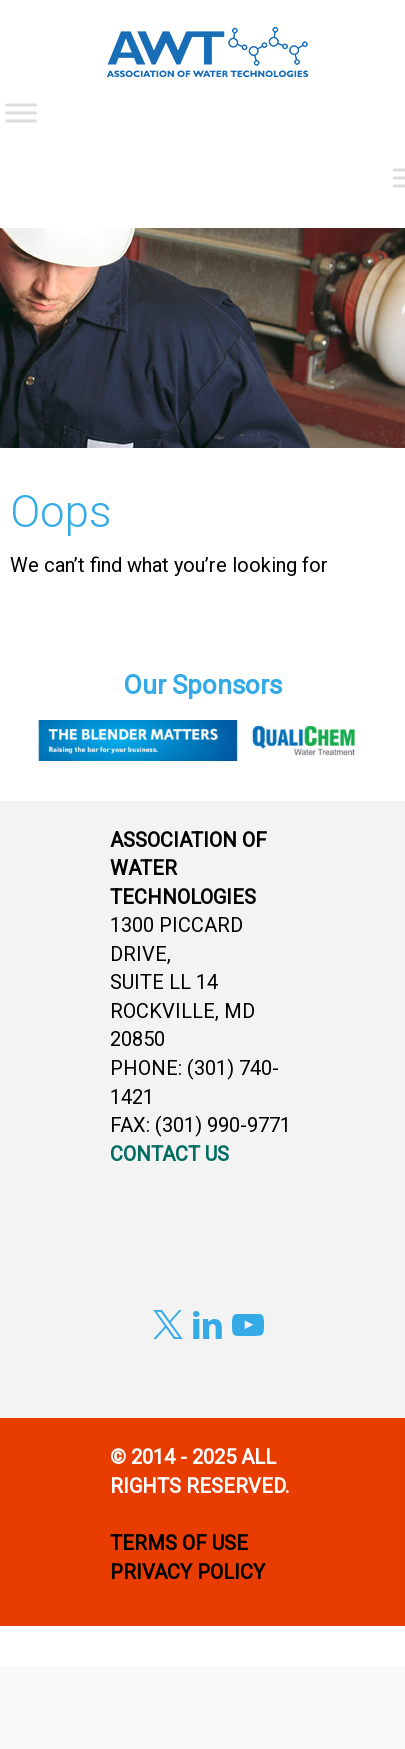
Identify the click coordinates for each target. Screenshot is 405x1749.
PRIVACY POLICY (190, 1572)
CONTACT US (169, 1154)
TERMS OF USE (179, 1543)
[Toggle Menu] (21, 112)
